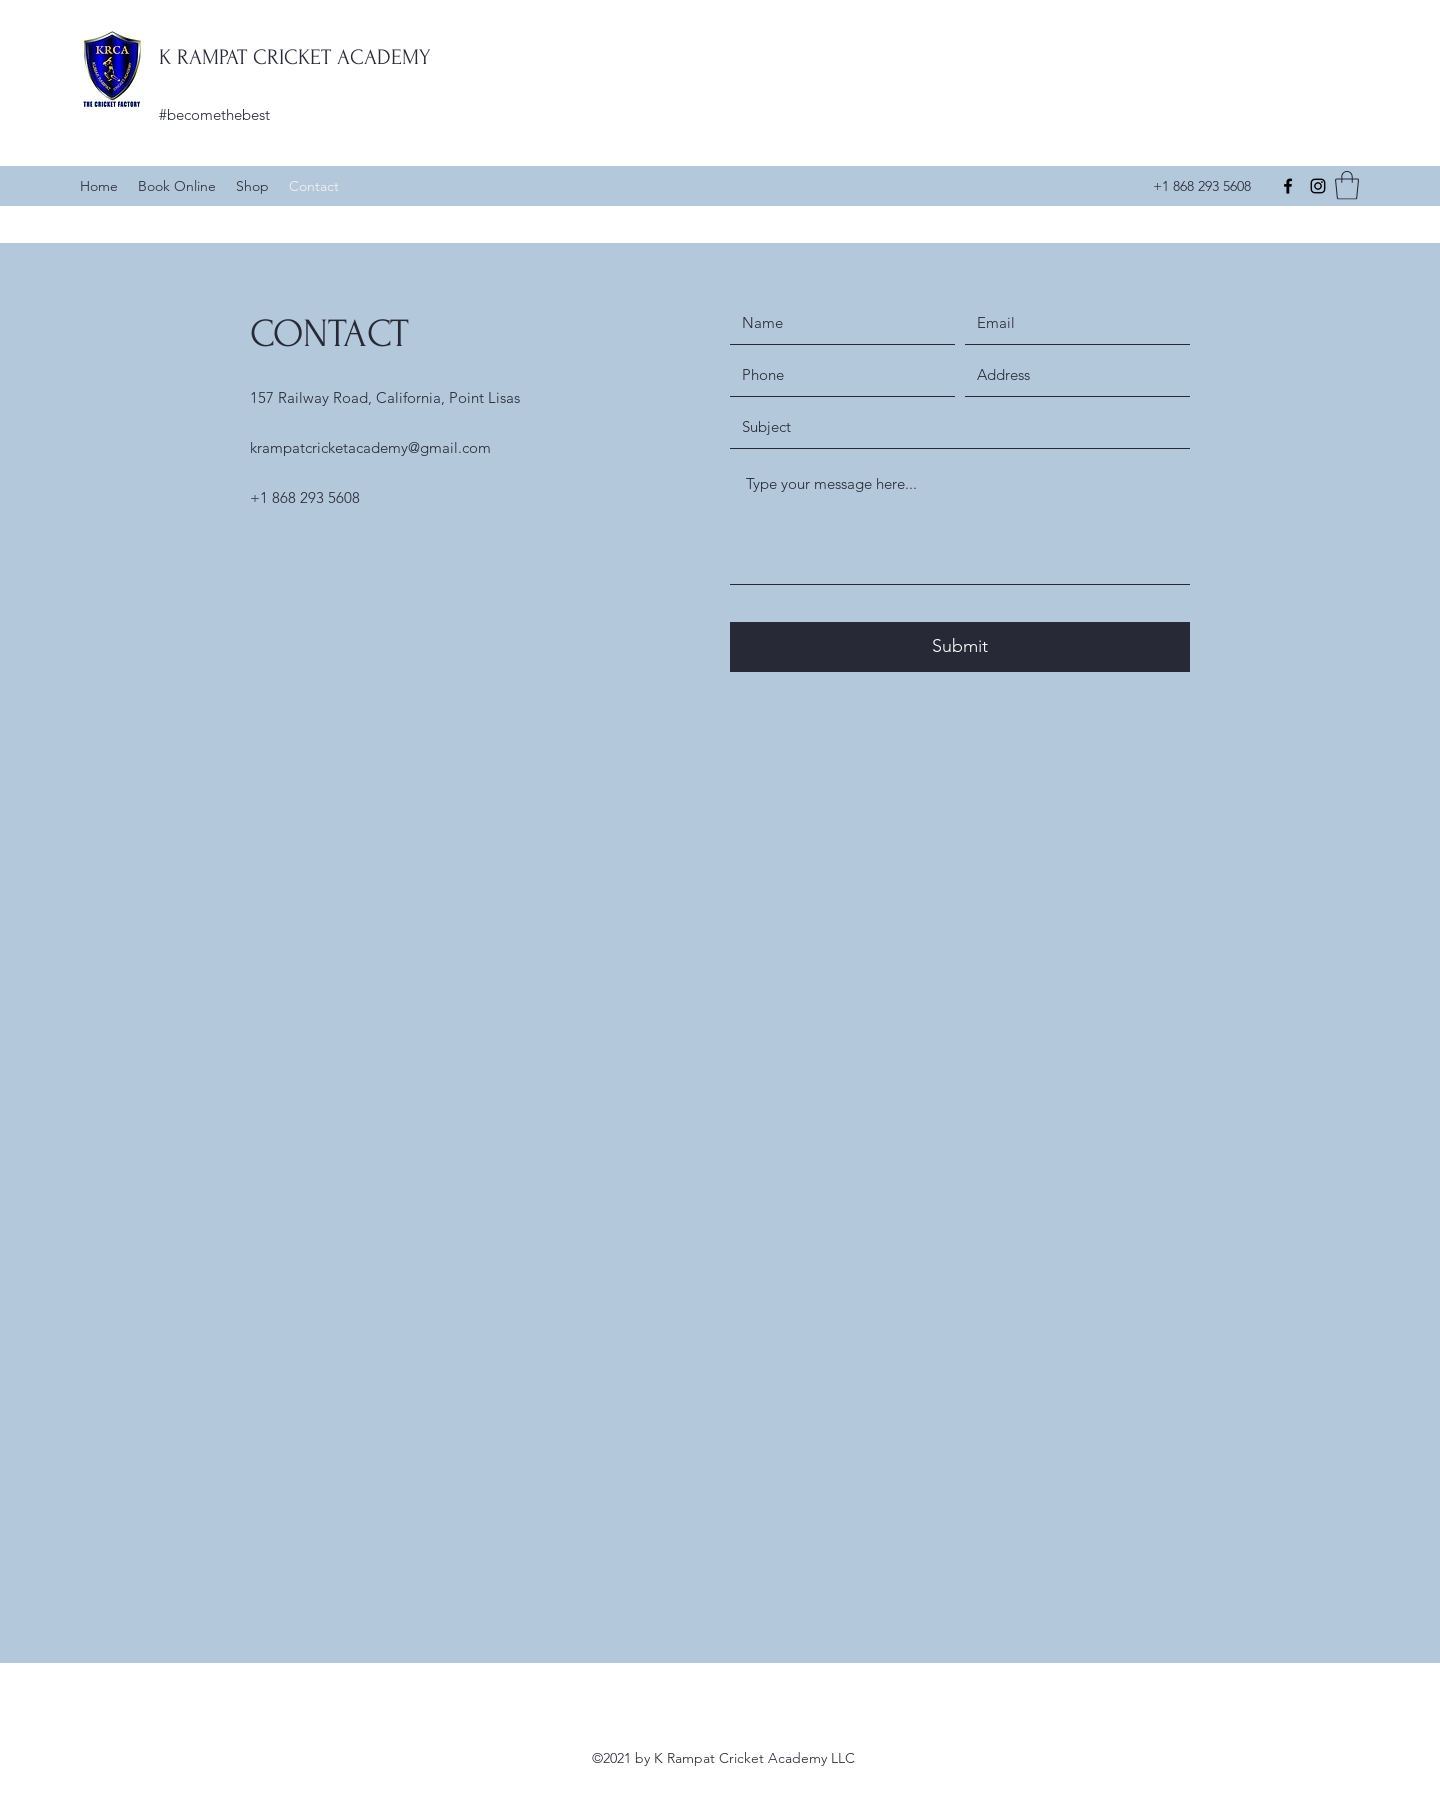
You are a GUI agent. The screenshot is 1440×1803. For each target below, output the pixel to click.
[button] (1347, 185)
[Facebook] (1288, 186)
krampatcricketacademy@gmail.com (370, 447)
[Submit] (960, 647)
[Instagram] (1318, 186)
